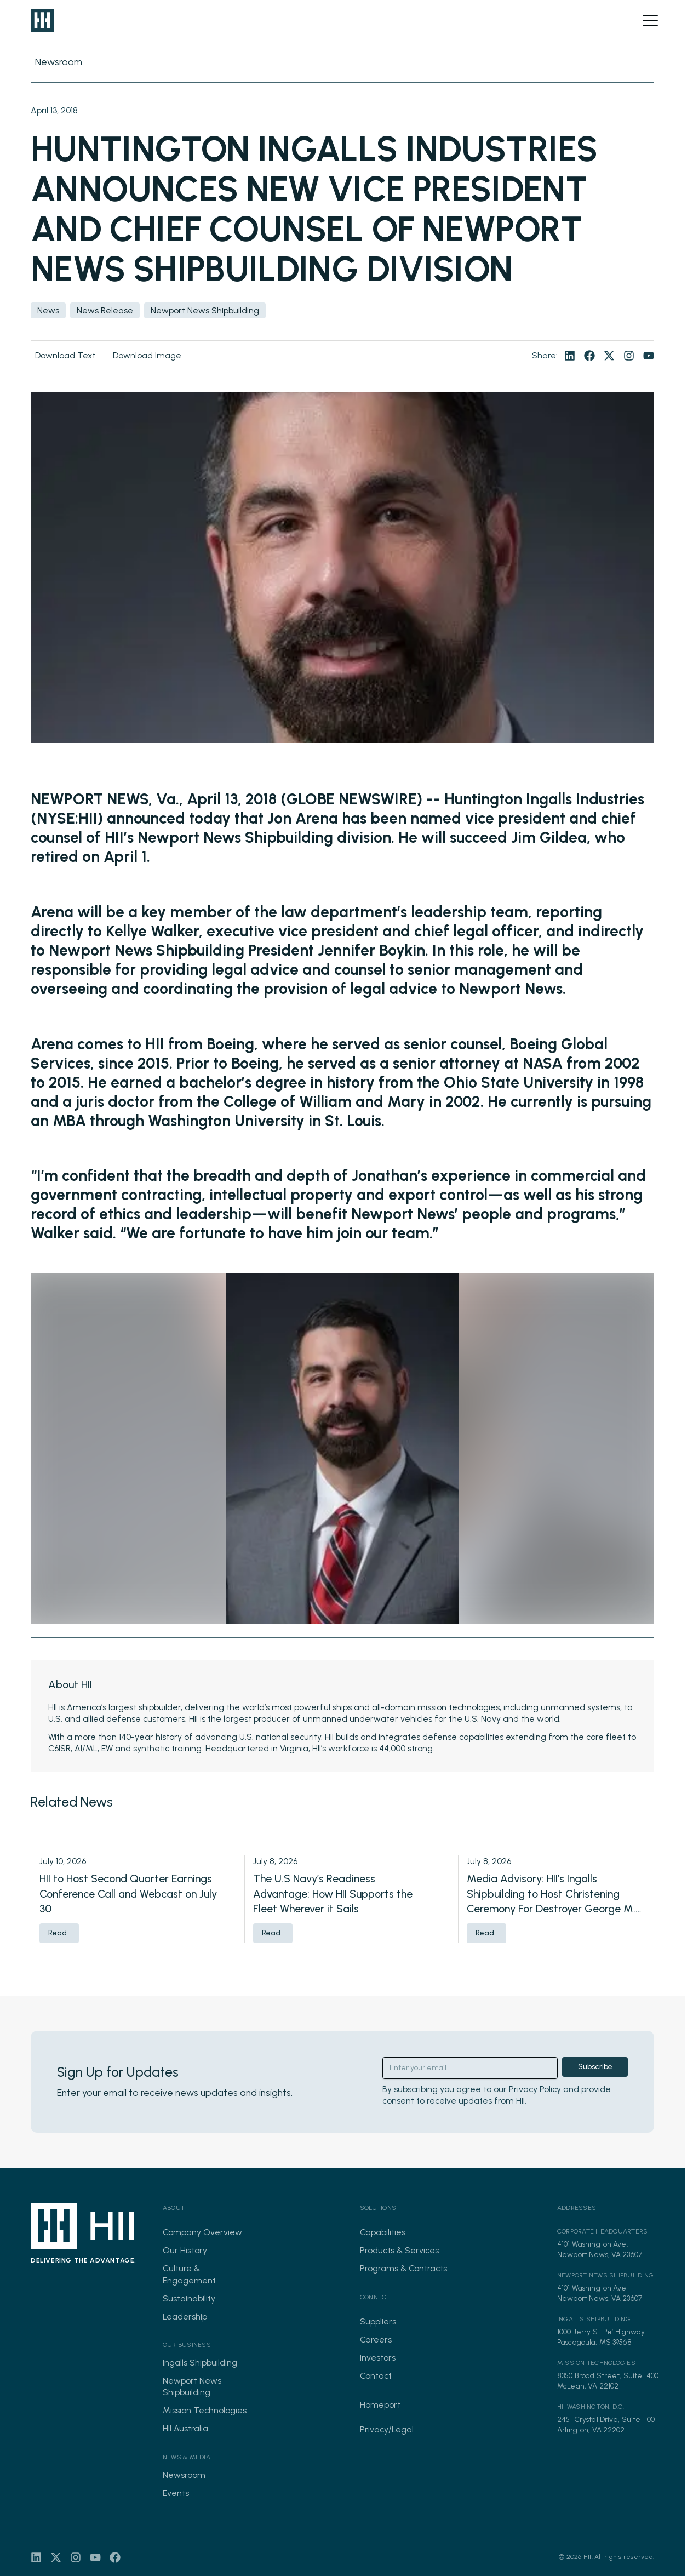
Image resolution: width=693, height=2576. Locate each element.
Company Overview (202, 2232)
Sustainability (189, 2298)
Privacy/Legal (387, 2429)
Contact (376, 2376)
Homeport (380, 2405)
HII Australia (185, 2428)
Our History (185, 2250)
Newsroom (184, 2475)
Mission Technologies (205, 2410)
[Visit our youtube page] (648, 355)
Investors (378, 2357)
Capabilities (382, 2232)
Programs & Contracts (403, 2268)
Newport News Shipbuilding (192, 2386)
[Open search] (631, 20)
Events (176, 2493)
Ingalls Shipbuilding (200, 2362)
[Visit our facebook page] (589, 355)
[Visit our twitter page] (609, 355)
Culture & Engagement (189, 2274)
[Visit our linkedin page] (569, 355)
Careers (376, 2339)
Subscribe (595, 2066)
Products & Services (399, 2250)
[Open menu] (650, 20)
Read (57, 1933)
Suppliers (378, 2321)
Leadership (185, 2316)
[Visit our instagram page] (628, 355)
